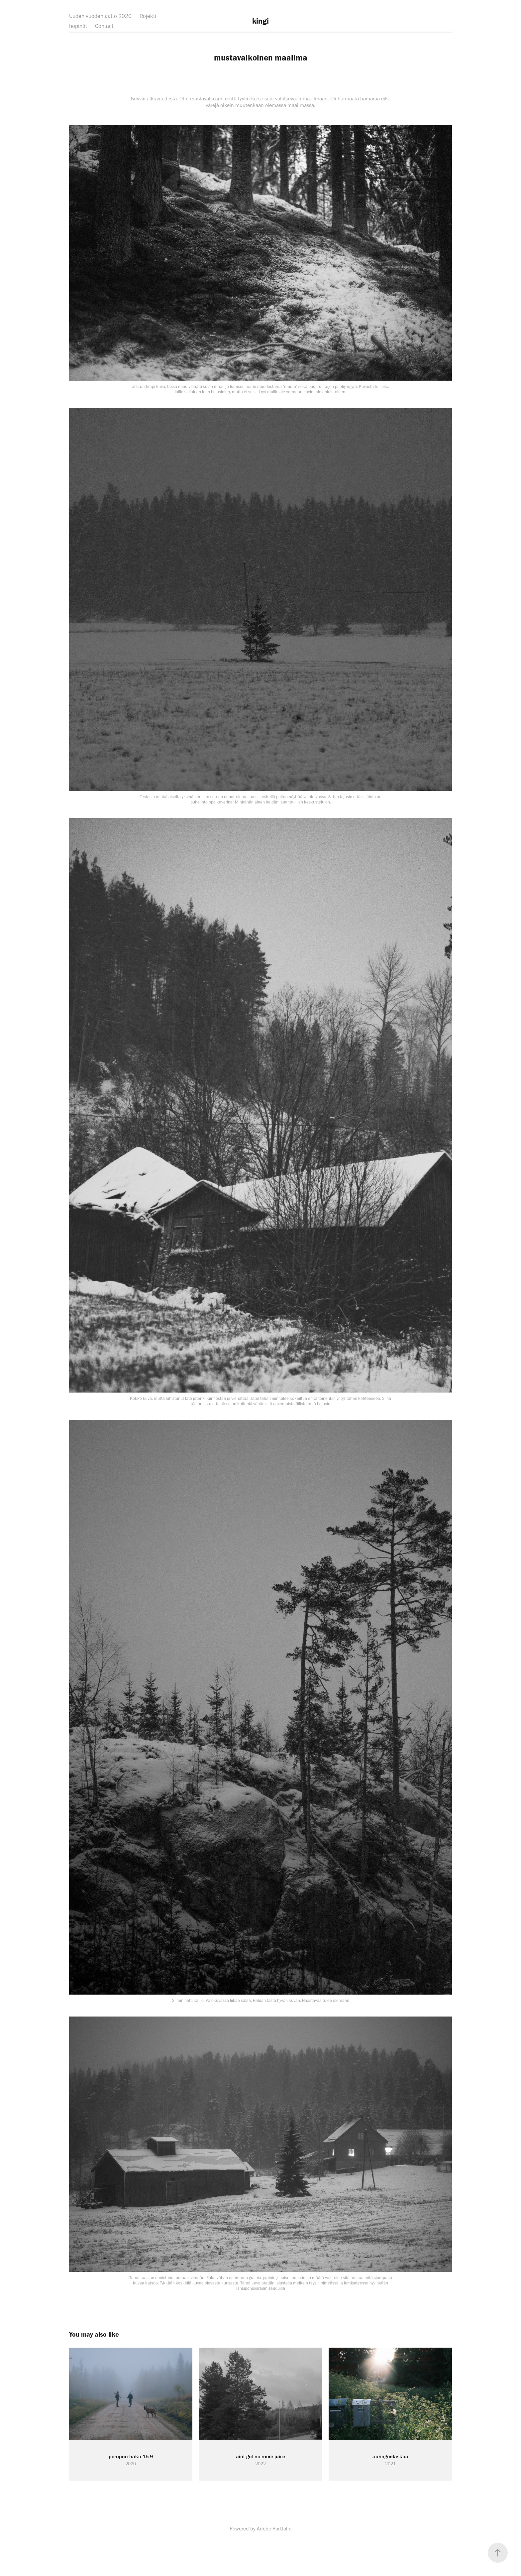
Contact (104, 26)
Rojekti (148, 16)
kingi (260, 21)
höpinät (78, 26)
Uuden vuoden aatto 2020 (100, 16)
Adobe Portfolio (274, 2528)
